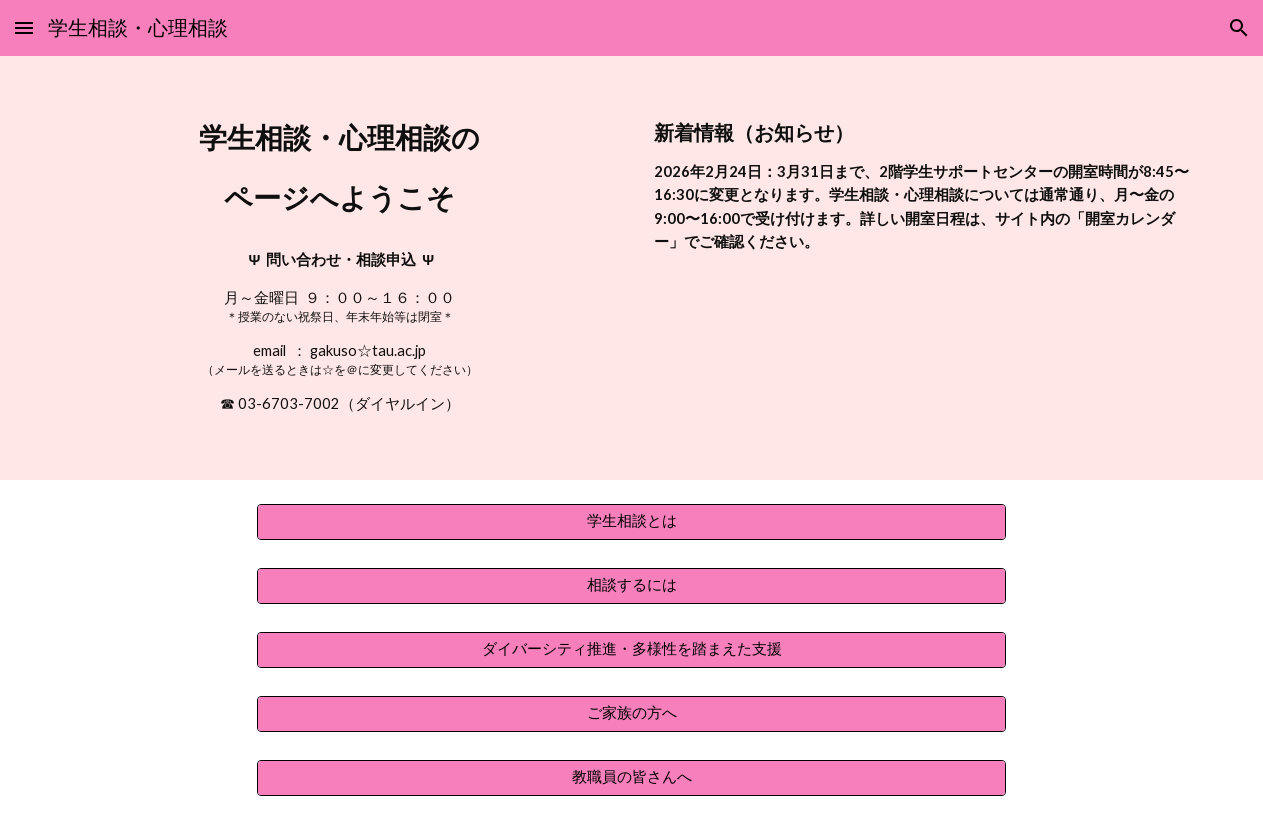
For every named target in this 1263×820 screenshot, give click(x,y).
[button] (24, 27)
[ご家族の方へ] (631, 714)
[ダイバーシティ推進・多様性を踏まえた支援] (631, 650)
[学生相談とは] (631, 522)
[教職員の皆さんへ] (631, 778)
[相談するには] (631, 586)
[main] (340, 268)
